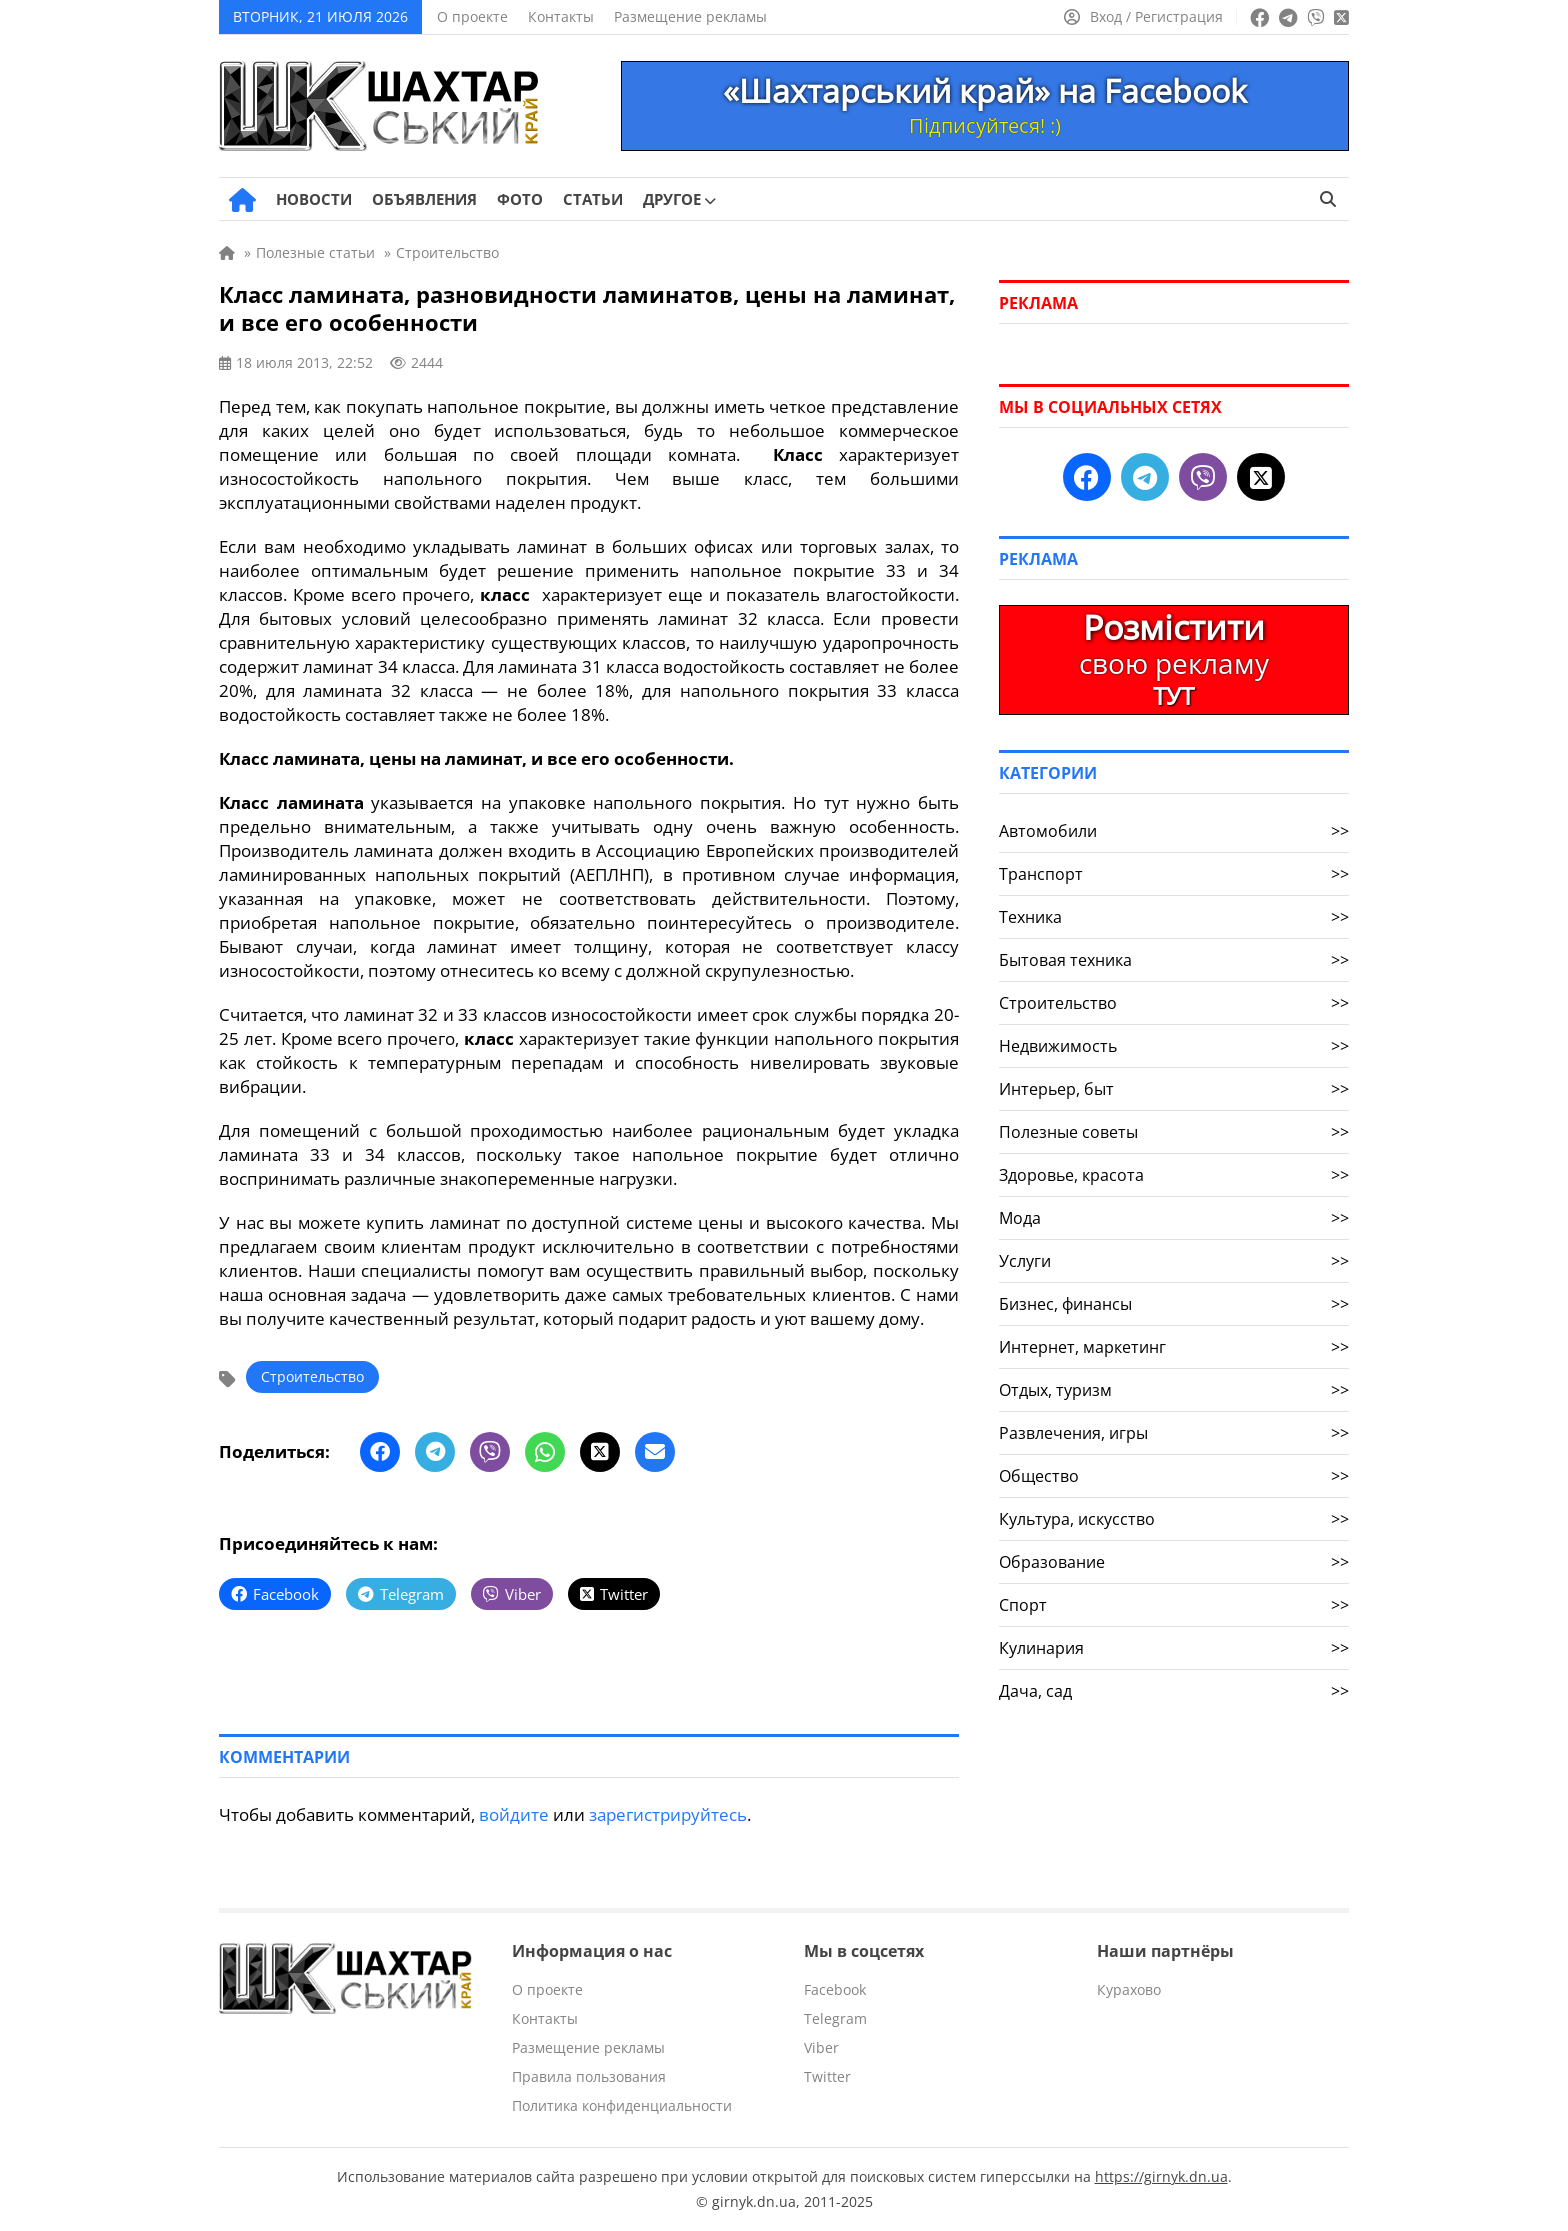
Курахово (1129, 1989)
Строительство (312, 1376)
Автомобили (1174, 831)
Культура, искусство (1174, 1519)
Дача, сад (1174, 1691)
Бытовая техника (1174, 960)
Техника (1174, 917)
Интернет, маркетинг (1174, 1347)
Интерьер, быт (1174, 1089)
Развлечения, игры (1174, 1433)
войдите (514, 1814)
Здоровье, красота (1174, 1175)
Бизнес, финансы (1174, 1304)
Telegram (835, 2018)
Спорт (1174, 1605)
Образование (1174, 1562)
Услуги (1174, 1261)
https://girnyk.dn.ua (1161, 2176)
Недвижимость (1174, 1046)
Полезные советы (1174, 1132)
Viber (821, 2047)
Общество (1174, 1476)
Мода (1174, 1218)
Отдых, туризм (1174, 1390)
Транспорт (1174, 874)
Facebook (835, 1989)
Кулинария (1174, 1648)
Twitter (827, 2076)
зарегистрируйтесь (668, 1814)
